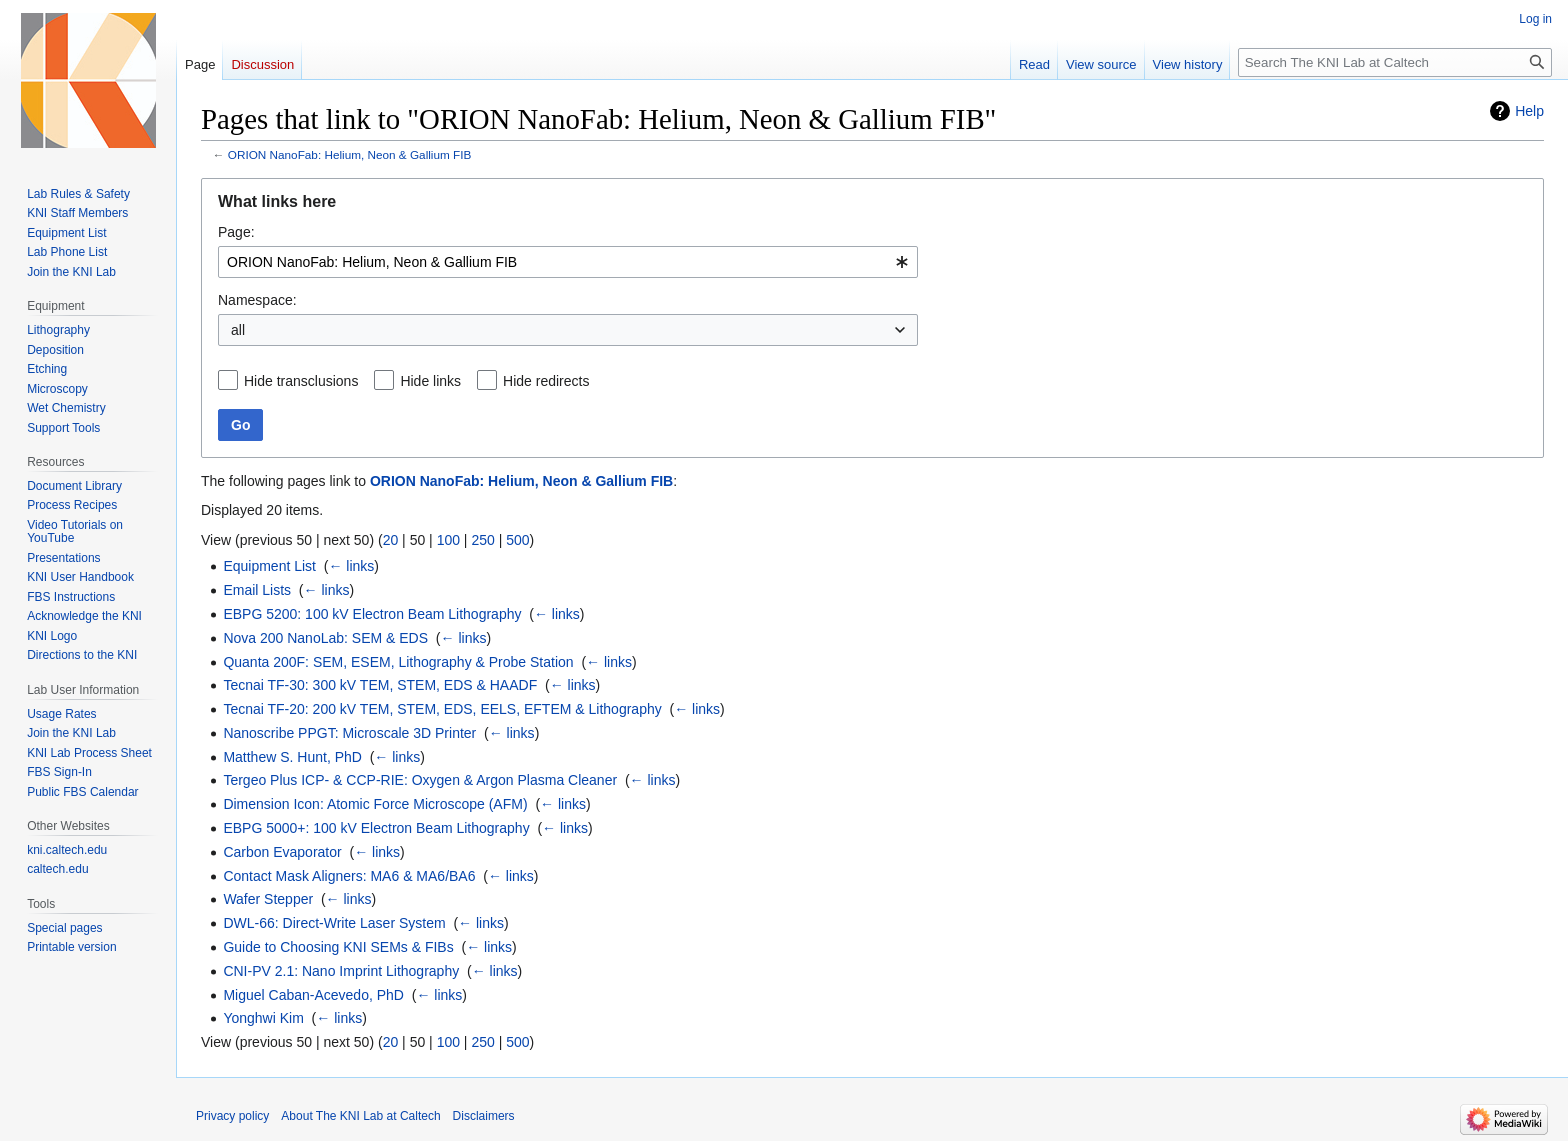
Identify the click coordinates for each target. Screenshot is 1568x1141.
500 (517, 540)
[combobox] (568, 262)
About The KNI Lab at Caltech (360, 1116)
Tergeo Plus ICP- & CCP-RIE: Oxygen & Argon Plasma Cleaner (420, 780)
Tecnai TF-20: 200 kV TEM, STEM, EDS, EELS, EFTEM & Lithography (442, 709)
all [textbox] (238, 330)
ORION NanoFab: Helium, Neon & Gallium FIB (350, 154)
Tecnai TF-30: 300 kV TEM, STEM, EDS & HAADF (380, 685)
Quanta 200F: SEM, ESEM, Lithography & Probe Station (398, 662)
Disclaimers (484, 1116)
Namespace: (257, 300)
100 (448, 540)
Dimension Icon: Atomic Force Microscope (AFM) (375, 804)
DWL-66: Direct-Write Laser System (334, 923)
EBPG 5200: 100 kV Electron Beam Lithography (372, 614)
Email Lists (257, 590)
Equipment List (269, 566)
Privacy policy (232, 1116)
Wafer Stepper (268, 899)
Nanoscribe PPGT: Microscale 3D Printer (349, 733)
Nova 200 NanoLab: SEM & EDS (325, 638)
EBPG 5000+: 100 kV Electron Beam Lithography (376, 828)
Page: (236, 232)
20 (391, 540)
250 (482, 540)
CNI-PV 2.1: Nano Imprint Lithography (341, 971)
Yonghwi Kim (263, 1018)
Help (1529, 111)
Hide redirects (546, 381)
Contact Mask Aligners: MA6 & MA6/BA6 (349, 876)
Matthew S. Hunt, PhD (292, 757)
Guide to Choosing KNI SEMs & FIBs (338, 947)
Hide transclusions (301, 381)
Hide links (430, 381)
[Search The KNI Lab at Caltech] (1395, 62)
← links (351, 566)
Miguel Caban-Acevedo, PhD (313, 995)
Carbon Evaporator (282, 852)
